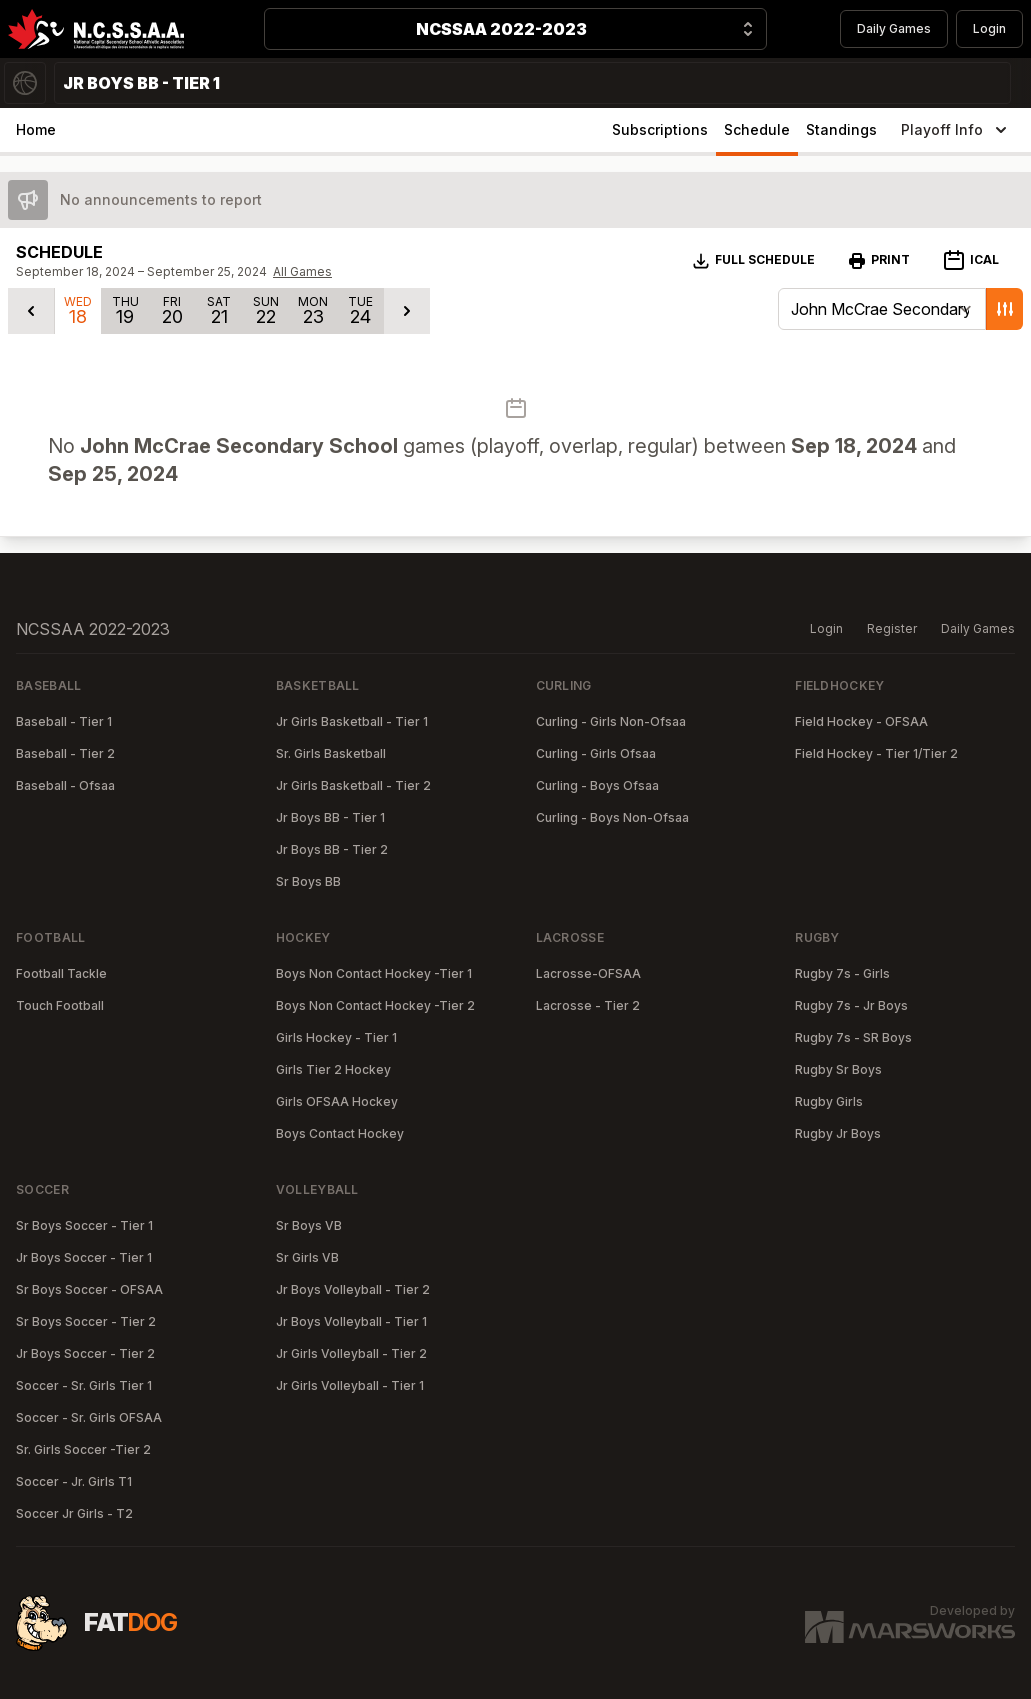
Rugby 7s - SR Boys (853, 1037)
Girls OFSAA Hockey (337, 1101)
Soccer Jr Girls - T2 (74, 1513)
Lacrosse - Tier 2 (588, 1005)
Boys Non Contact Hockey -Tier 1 (374, 973)
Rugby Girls (829, 1101)
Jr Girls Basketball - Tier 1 (352, 721)
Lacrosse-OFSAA (588, 973)
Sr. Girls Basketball (331, 753)
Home (36, 129)
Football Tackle (61, 973)
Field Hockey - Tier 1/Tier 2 (876, 753)
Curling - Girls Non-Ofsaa (611, 721)
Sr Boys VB (309, 1225)
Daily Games (894, 28)
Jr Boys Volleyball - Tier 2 (353, 1289)
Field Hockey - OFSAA (861, 721)
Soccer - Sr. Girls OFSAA (89, 1417)
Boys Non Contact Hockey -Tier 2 (375, 1005)
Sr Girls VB (307, 1257)
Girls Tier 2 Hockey (333, 1069)
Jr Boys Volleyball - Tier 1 (351, 1321)
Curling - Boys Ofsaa (597, 785)
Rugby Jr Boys (838, 1133)
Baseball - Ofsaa (65, 785)
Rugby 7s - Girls (842, 973)
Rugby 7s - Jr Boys (851, 1005)
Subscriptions (660, 129)
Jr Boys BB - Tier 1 (330, 817)
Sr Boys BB (308, 881)
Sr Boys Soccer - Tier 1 (84, 1225)
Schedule (757, 129)
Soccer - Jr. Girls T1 (74, 1481)
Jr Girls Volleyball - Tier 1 (350, 1385)
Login (989, 28)
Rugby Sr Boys (838, 1069)
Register (892, 628)
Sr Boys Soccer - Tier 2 (86, 1321)
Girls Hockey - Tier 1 (336, 1037)
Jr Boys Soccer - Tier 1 (84, 1257)
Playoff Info (956, 130)
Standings (841, 129)
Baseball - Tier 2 (65, 753)
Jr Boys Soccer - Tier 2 (85, 1353)
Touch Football (60, 1005)
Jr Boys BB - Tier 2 (332, 849)
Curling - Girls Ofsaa (596, 753)
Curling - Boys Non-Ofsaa (612, 817)
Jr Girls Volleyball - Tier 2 (351, 1353)
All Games (302, 271)
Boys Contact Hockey (340, 1133)
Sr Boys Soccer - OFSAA (89, 1289)
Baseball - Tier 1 (64, 721)
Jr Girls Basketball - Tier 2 (353, 785)
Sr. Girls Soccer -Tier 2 (83, 1449)
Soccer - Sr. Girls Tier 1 (84, 1385)
